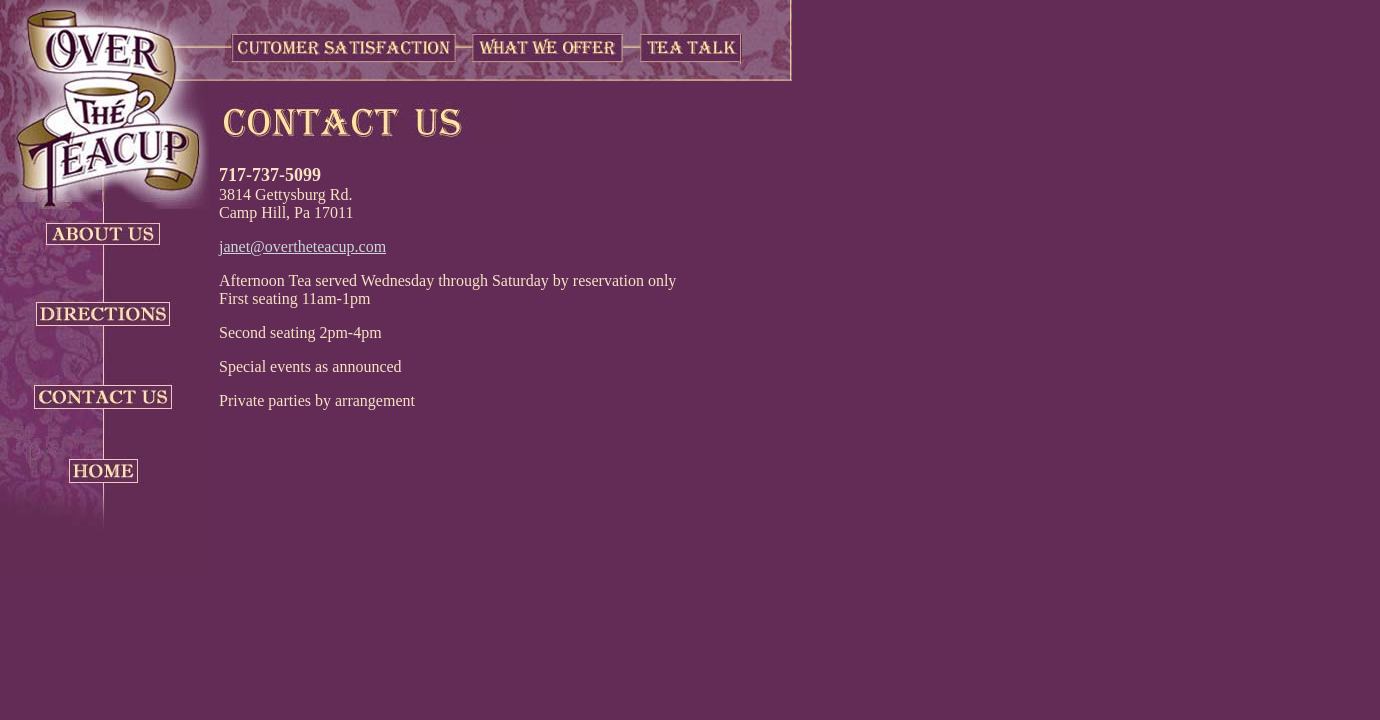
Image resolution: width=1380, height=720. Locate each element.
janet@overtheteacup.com (302, 246)
